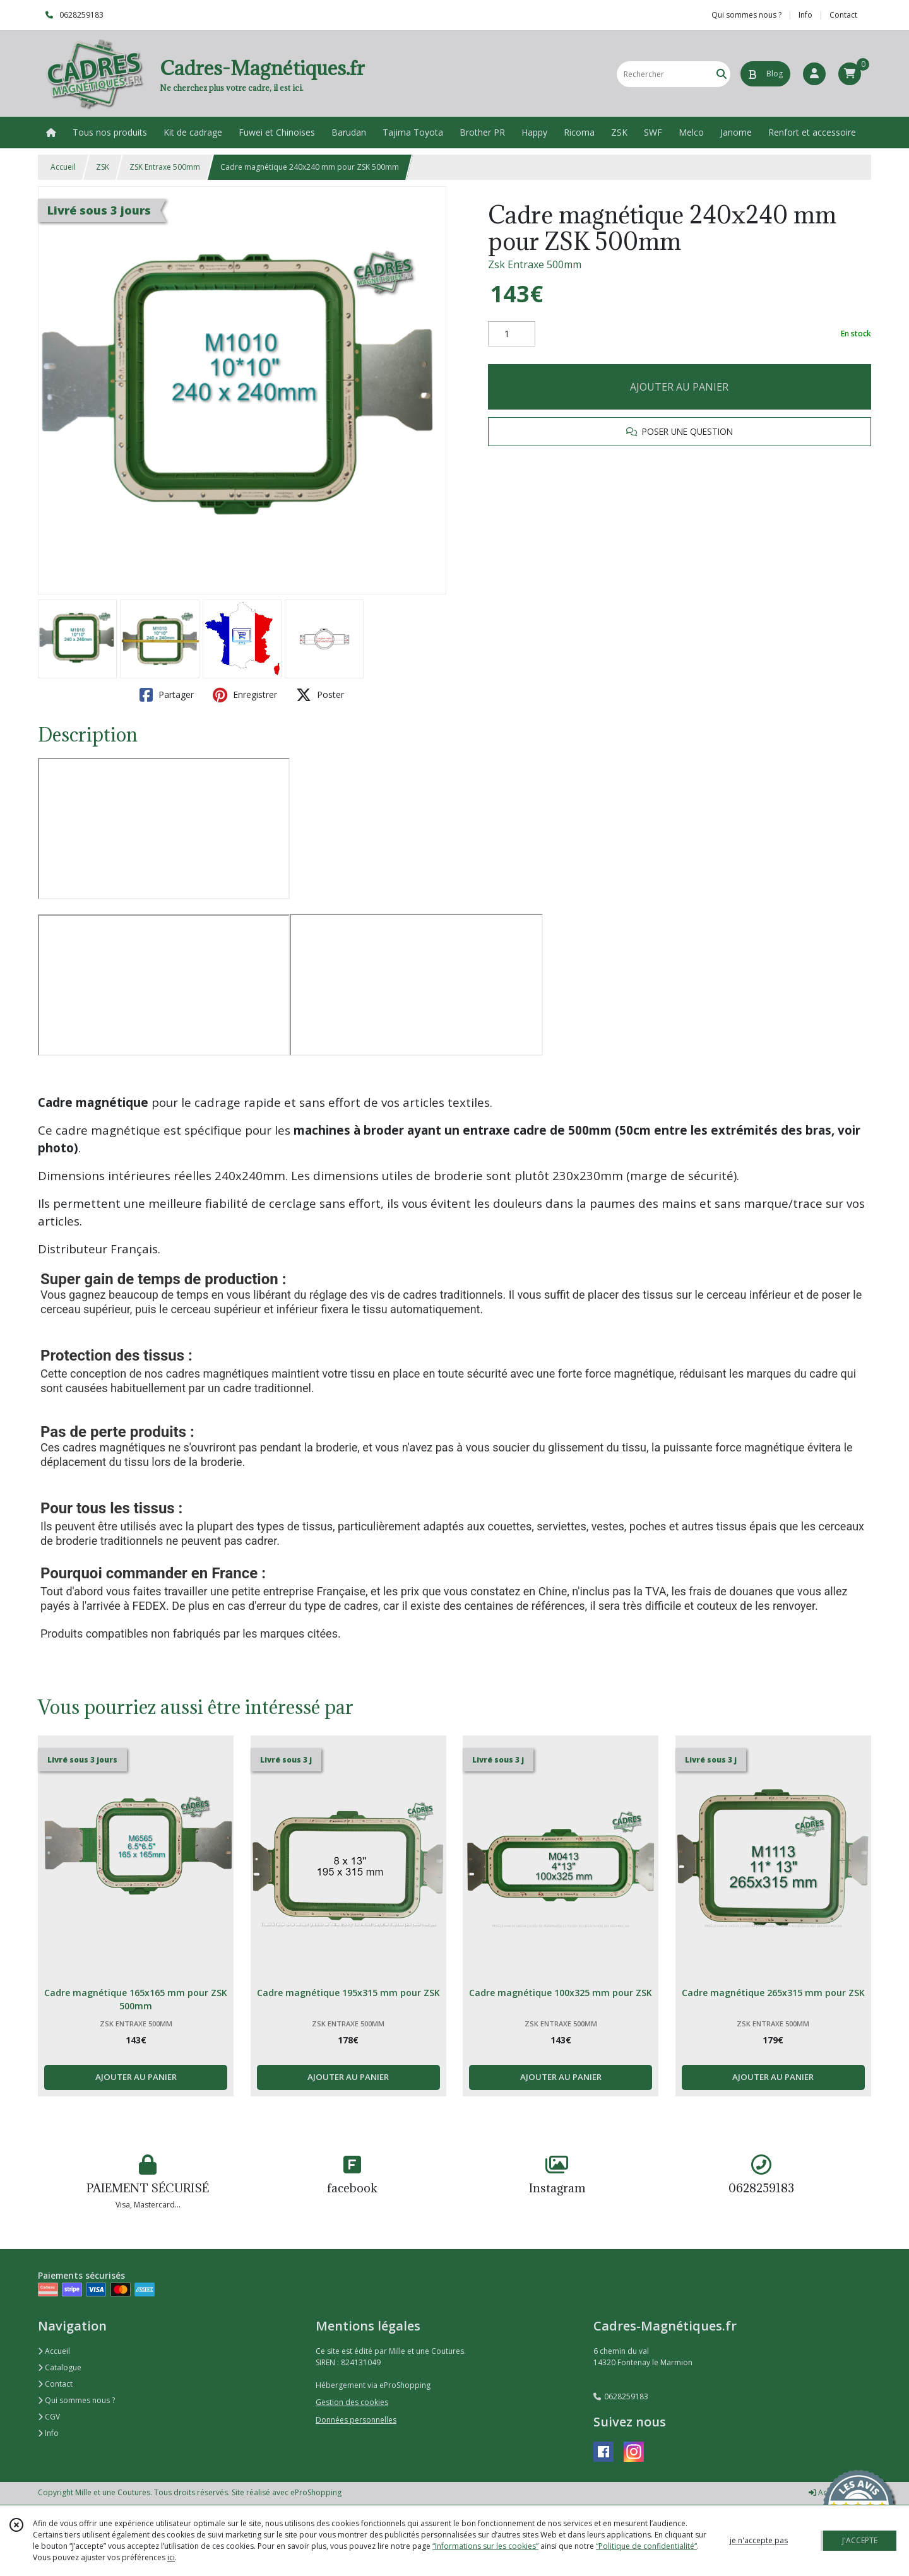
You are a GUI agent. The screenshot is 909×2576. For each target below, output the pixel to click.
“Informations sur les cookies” (485, 2546)
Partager (167, 694)
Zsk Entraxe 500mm (534, 264)
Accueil (63, 167)
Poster (320, 694)
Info (48, 2433)
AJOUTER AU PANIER (679, 387)
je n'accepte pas (759, 2540)
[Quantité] (511, 333)
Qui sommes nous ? (76, 2400)
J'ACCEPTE (859, 2540)
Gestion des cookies (352, 2402)
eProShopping (316, 2492)
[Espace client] (814, 74)
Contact (843, 14)
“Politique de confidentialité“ (646, 2546)
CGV (49, 2416)
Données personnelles (356, 2419)
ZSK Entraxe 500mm (164, 167)
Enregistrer (245, 694)
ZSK (102, 167)
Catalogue (59, 2367)
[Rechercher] (721, 74)
